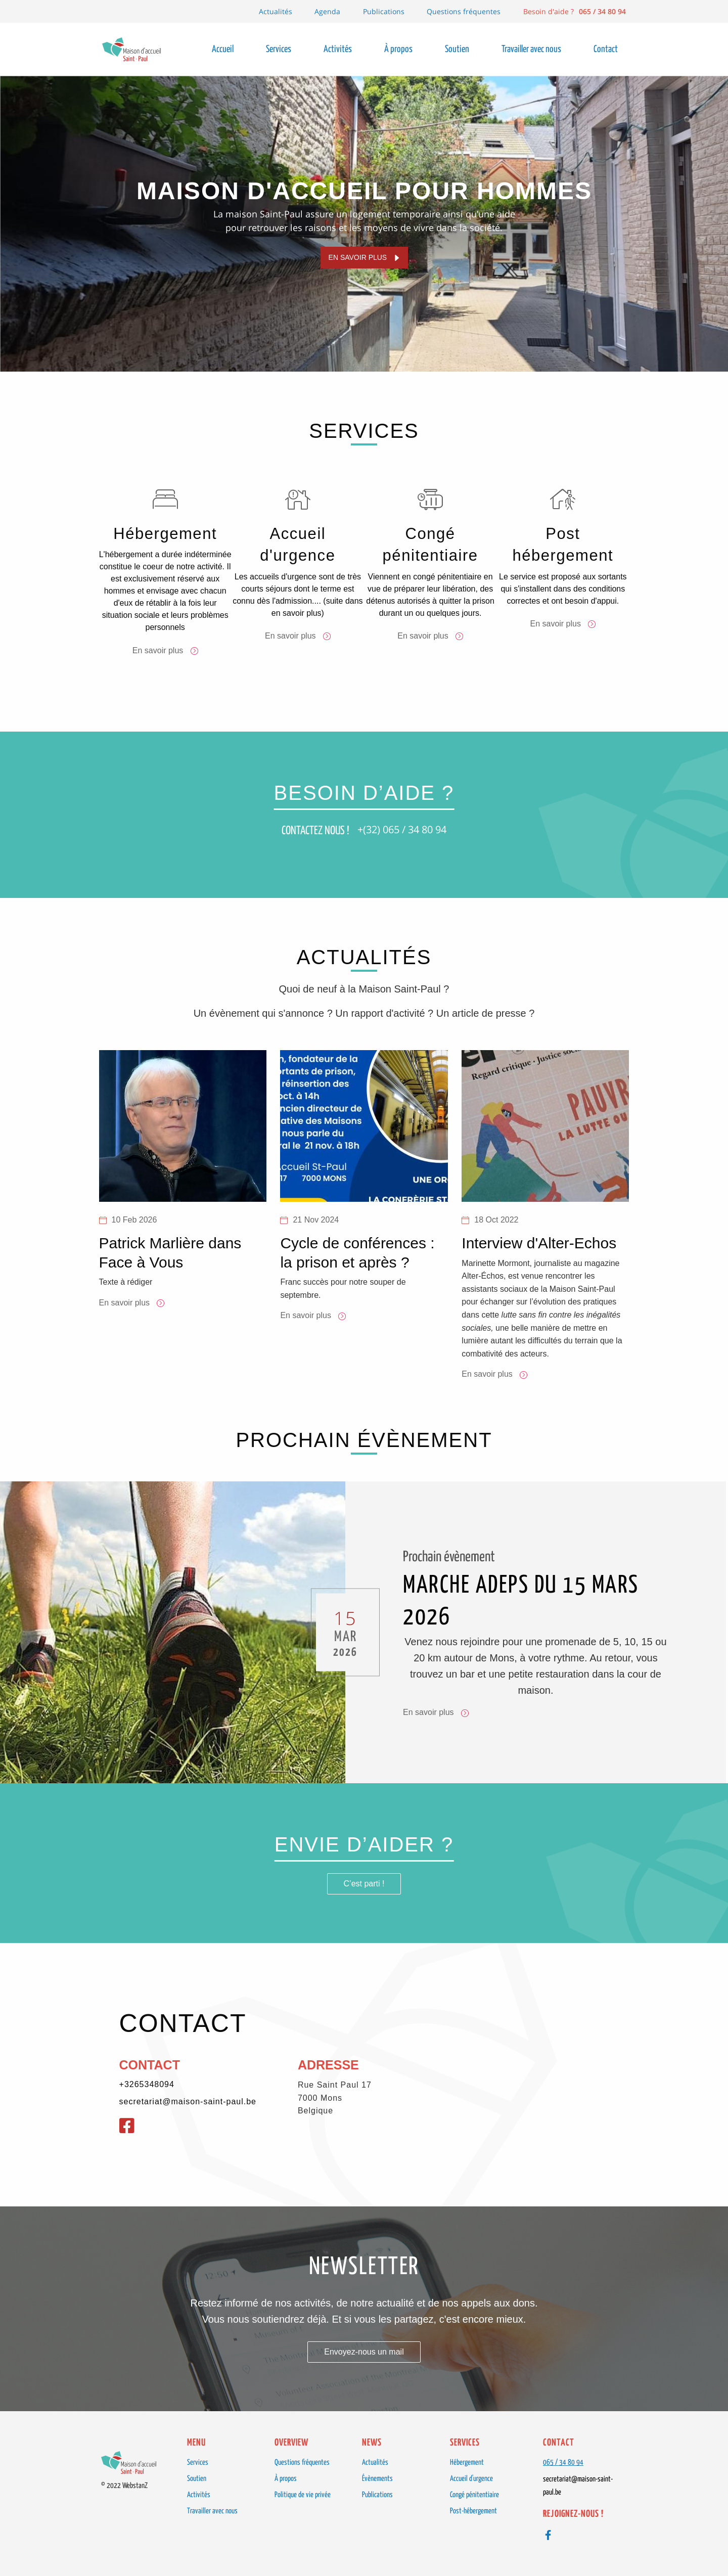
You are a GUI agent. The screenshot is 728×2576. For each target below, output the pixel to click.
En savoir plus (358, 257)
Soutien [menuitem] (457, 49)
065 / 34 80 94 (563, 2462)
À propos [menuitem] (398, 49)
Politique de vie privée (303, 2495)
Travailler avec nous (212, 2511)
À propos (286, 2478)
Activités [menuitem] (338, 49)
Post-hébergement (473, 2511)
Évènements (377, 2478)
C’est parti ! (364, 1886)
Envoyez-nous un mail (363, 2351)
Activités (198, 2495)
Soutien (196, 2478)
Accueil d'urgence (471, 2478)
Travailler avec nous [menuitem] (531, 49)
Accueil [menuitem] (223, 49)
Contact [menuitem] (606, 49)
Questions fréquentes (463, 11)
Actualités (275, 11)
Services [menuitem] (278, 49)
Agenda (327, 11)
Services (197, 2462)
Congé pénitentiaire (474, 2495)
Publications (383, 11)
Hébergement (467, 2462)
